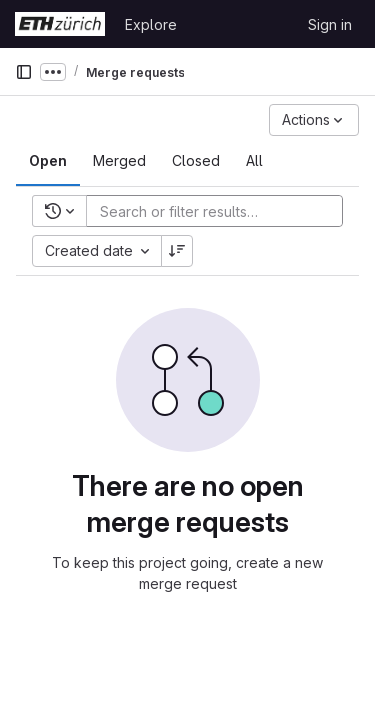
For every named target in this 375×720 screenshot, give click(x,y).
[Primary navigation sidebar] (24, 72)
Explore (151, 24)
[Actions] (314, 120)
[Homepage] (60, 24)
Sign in (330, 24)
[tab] (48, 161)
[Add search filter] (220, 211)
